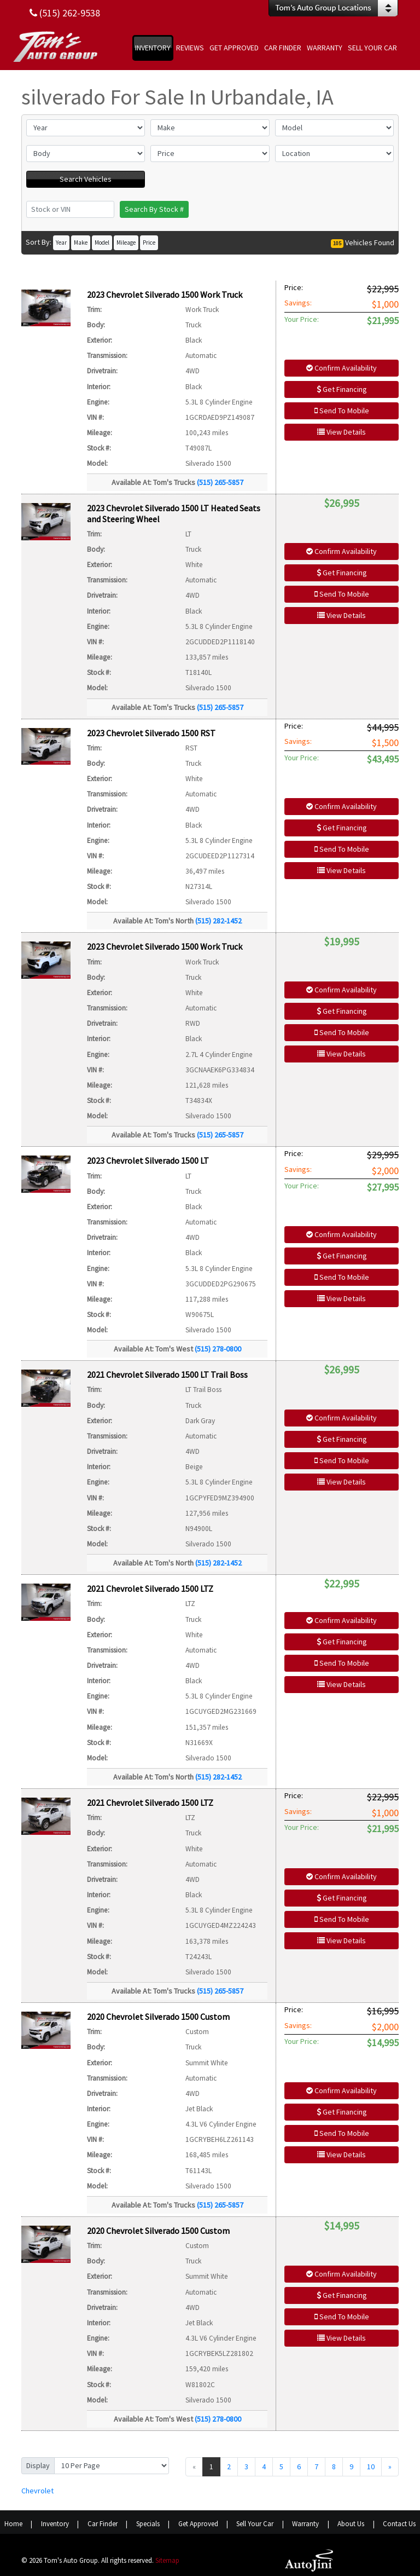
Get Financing (342, 389)
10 (371, 2466)
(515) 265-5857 (220, 482)
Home (13, 2523)
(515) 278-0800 (218, 1349)
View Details (341, 432)
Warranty (305, 2523)
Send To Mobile (341, 410)
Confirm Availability (341, 368)
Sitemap (167, 2560)
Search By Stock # (154, 209)
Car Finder (103, 2523)
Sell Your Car (254, 2523)
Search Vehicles (86, 179)
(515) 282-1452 (218, 921)
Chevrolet (37, 2491)
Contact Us (399, 2523)
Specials (148, 2523)
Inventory (55, 2523)
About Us (350, 2523)
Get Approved (198, 2523)
